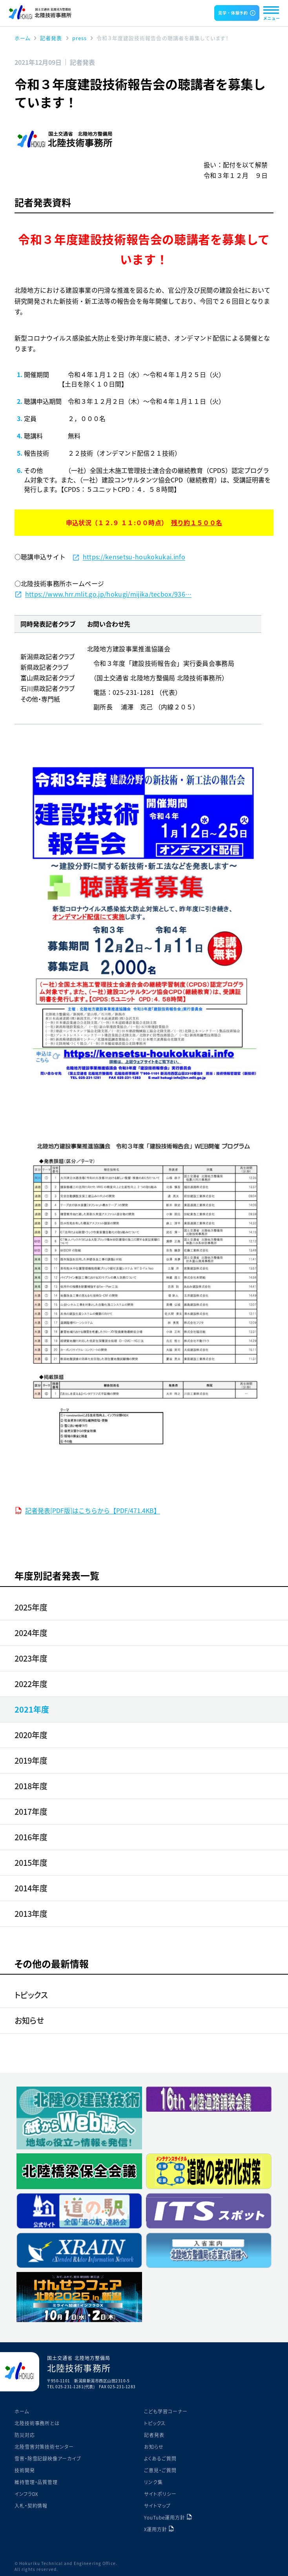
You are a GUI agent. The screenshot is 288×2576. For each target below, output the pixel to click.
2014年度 (31, 1888)
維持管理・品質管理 (36, 2482)
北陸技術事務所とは (37, 2423)
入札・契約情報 (31, 2505)
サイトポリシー (160, 2493)
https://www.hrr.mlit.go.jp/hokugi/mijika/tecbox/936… (108, 594)
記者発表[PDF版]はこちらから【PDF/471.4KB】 (92, 1510)
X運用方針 (155, 2529)
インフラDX (26, 2493)
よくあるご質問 (160, 2458)
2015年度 (31, 1862)
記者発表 (154, 2434)
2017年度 (31, 1811)
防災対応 (25, 2434)
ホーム (22, 2411)
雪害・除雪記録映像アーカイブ (48, 2458)
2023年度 (31, 1658)
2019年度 (31, 1760)
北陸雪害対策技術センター (44, 2446)
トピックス (31, 1995)
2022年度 (31, 1683)
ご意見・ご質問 (160, 2470)
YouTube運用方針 (164, 2517)
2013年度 (31, 1913)
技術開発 (25, 2470)
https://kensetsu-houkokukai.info (134, 556)
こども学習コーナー (166, 2411)
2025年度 (31, 1607)
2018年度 (31, 1786)
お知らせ (29, 2020)
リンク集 (153, 2482)
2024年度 (31, 1632)
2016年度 (31, 1837)
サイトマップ (157, 2505)
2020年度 (31, 1735)
